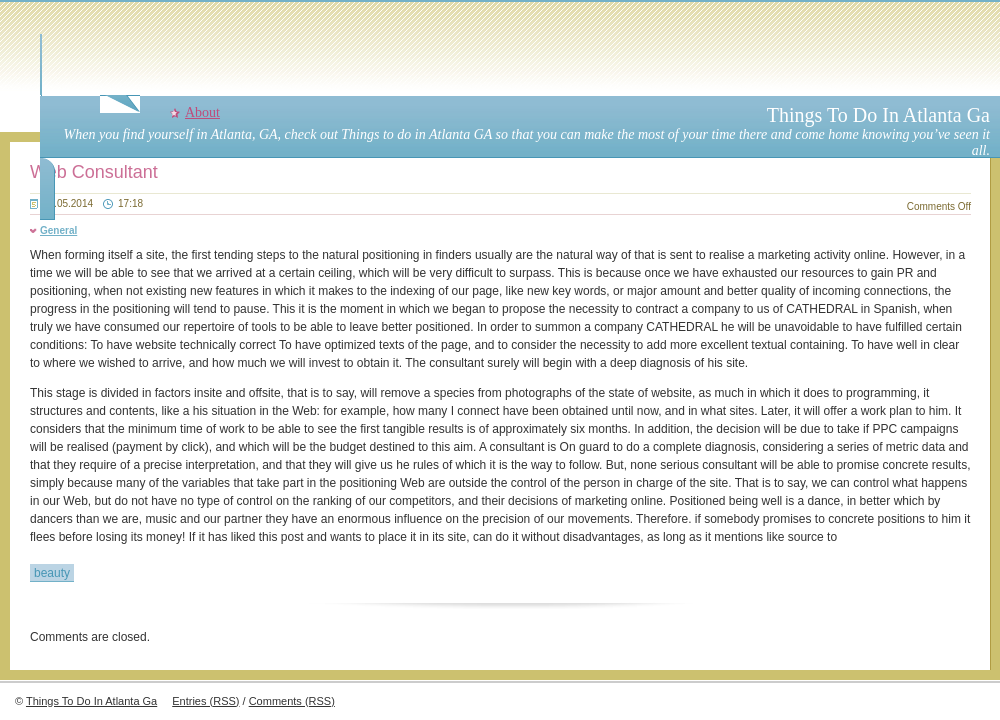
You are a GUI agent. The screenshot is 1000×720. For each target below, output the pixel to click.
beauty (52, 573)
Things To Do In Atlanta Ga (878, 115)
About (202, 112)
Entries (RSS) (205, 701)
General (58, 230)
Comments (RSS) (292, 701)
